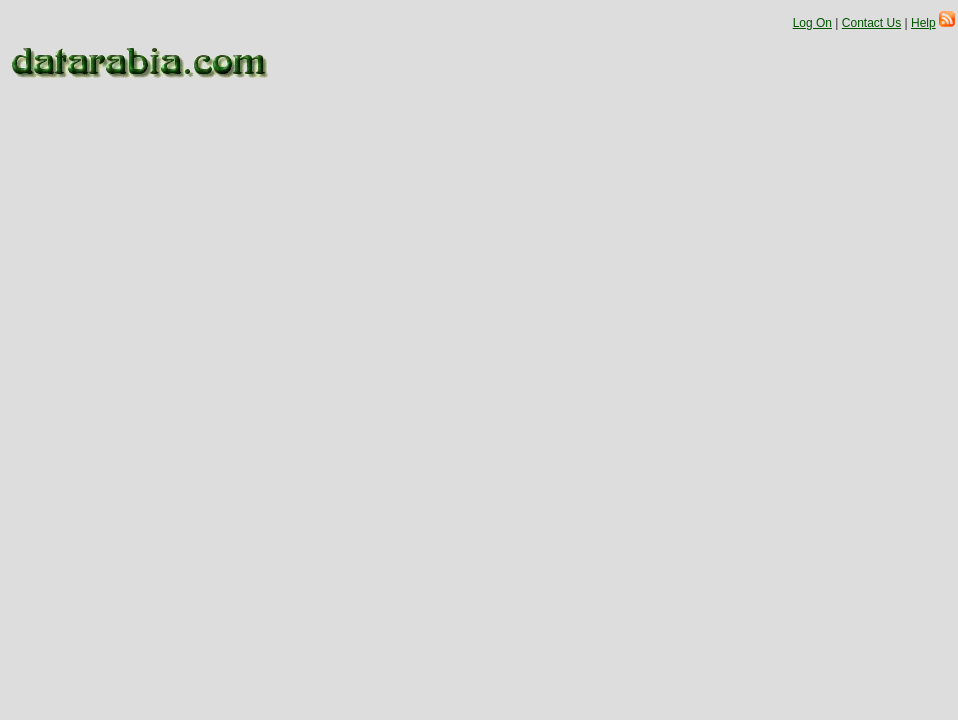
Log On (812, 23)
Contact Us (871, 23)
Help (923, 23)
